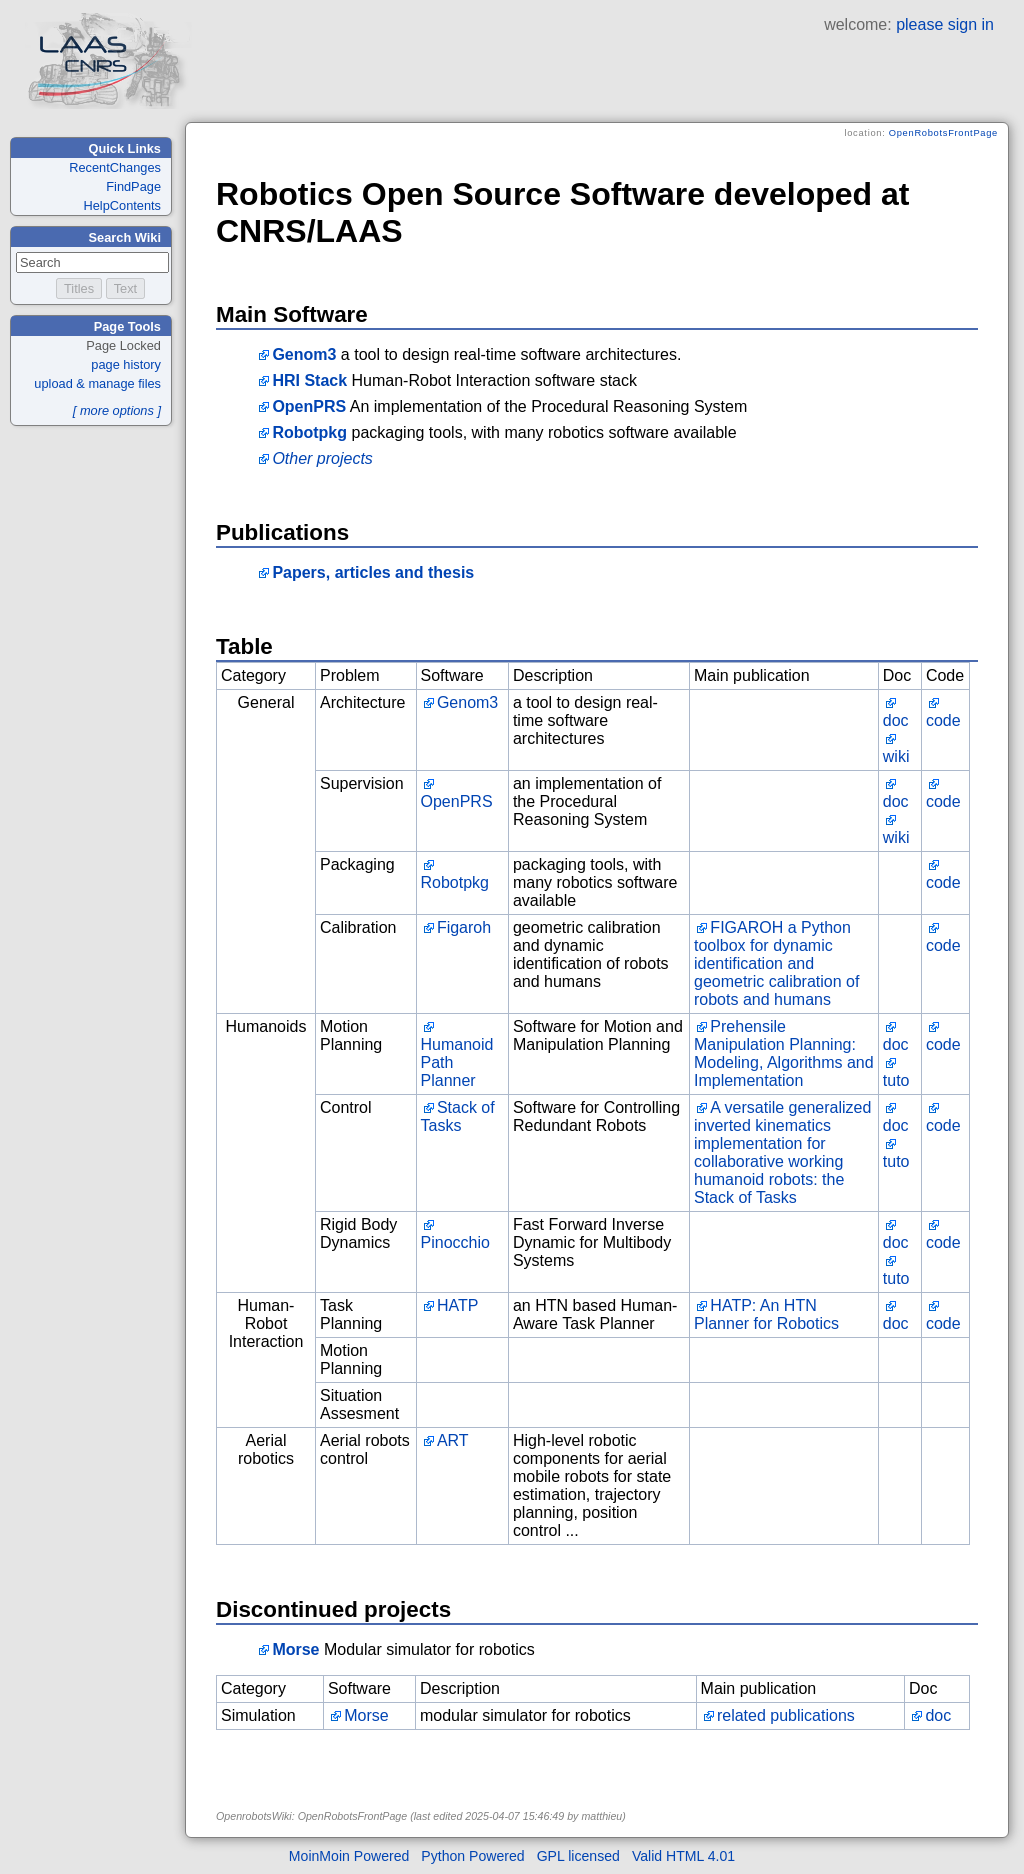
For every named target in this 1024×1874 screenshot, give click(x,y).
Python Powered (472, 1856)
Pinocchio (455, 1242)
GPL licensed (578, 1856)
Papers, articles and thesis (373, 572)
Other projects (322, 458)
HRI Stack (309, 380)
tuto (896, 1080)
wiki (896, 756)
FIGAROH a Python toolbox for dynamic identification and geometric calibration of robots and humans (776, 963)
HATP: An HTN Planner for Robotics (766, 1314)
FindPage (133, 186)
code (943, 720)
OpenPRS (309, 406)
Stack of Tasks (458, 1116)
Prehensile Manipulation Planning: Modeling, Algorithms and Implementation (784, 1053)
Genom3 (304, 354)
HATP (457, 1305)
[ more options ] (117, 410)
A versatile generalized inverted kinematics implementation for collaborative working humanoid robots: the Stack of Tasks (782, 1152)
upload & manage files (97, 383)
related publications (786, 1715)
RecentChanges (115, 167)
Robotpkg (309, 432)
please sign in (945, 24)
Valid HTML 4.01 (683, 1856)
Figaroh (464, 927)
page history (126, 364)
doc (896, 720)
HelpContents (122, 205)
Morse (295, 1649)
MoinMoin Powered (349, 1856)
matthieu (601, 1816)
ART (453, 1440)
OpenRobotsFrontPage (943, 133)
